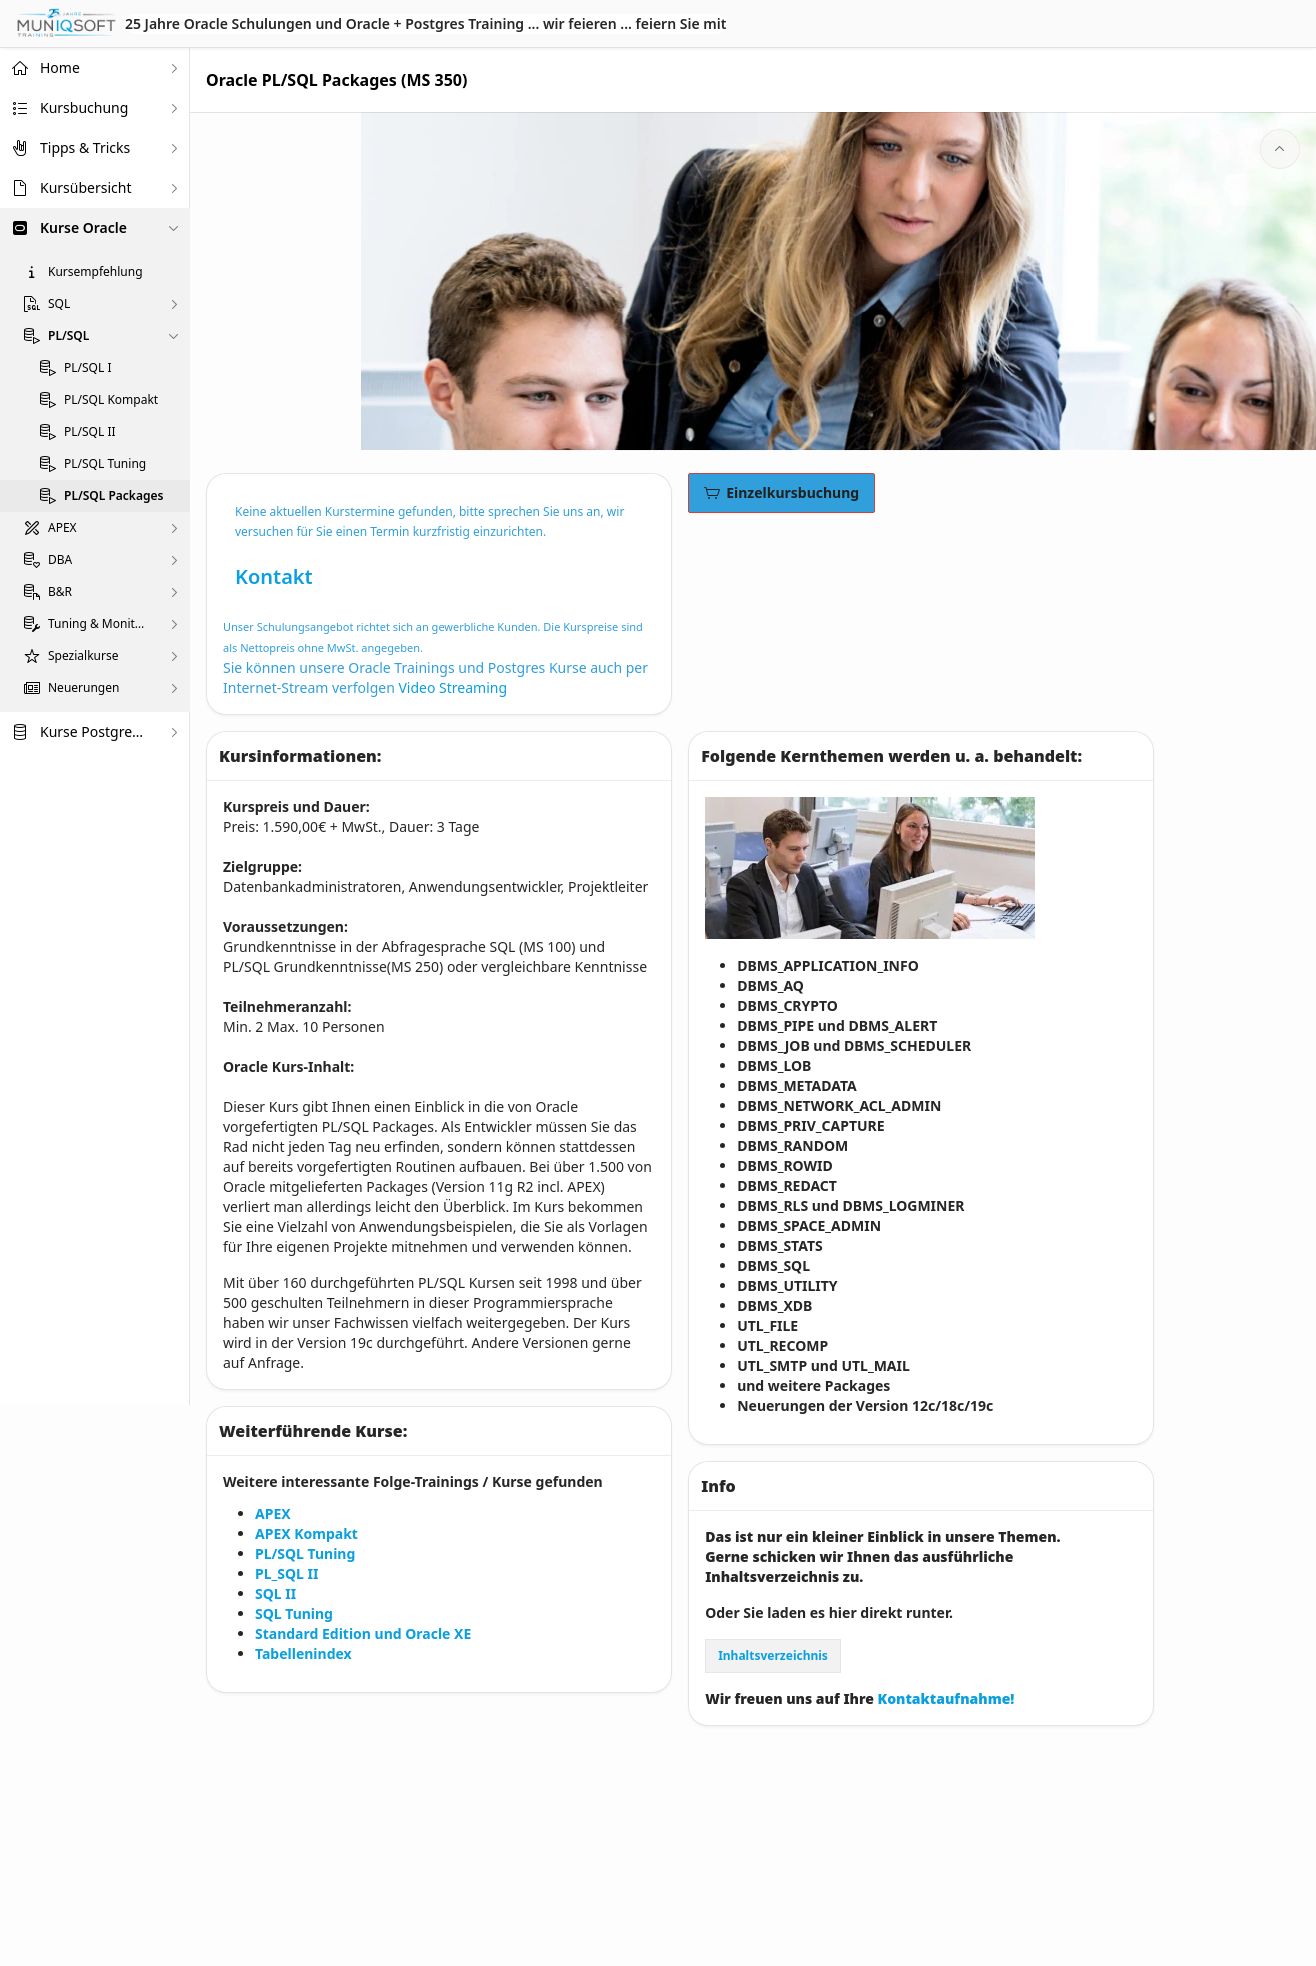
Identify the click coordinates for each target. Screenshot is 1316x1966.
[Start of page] (1280, 149)
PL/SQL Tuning (305, 1553)
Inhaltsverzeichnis (773, 1655)
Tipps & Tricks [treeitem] (85, 147)
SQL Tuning (294, 1613)
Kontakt (274, 576)
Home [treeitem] (60, 67)
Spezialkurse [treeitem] (83, 656)
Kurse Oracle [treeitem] (83, 227)
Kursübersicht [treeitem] (86, 187)
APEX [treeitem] (62, 528)
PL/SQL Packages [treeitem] (113, 496)
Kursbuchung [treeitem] (84, 107)
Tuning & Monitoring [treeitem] (99, 624)
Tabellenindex (303, 1653)
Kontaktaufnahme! (948, 1698)
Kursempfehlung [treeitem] (95, 272)
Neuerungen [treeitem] (83, 688)
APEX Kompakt (306, 1533)
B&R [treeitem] (60, 592)
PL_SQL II (286, 1573)
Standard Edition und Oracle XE (363, 1633)
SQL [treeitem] (59, 304)
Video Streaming (452, 687)
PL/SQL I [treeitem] (87, 368)
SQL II (275, 1593)
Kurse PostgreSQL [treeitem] (95, 731)
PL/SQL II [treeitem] (90, 432)
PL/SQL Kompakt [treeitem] (111, 400)
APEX (273, 1513)
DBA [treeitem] (60, 560)
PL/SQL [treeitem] (68, 336)
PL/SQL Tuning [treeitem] (105, 464)
